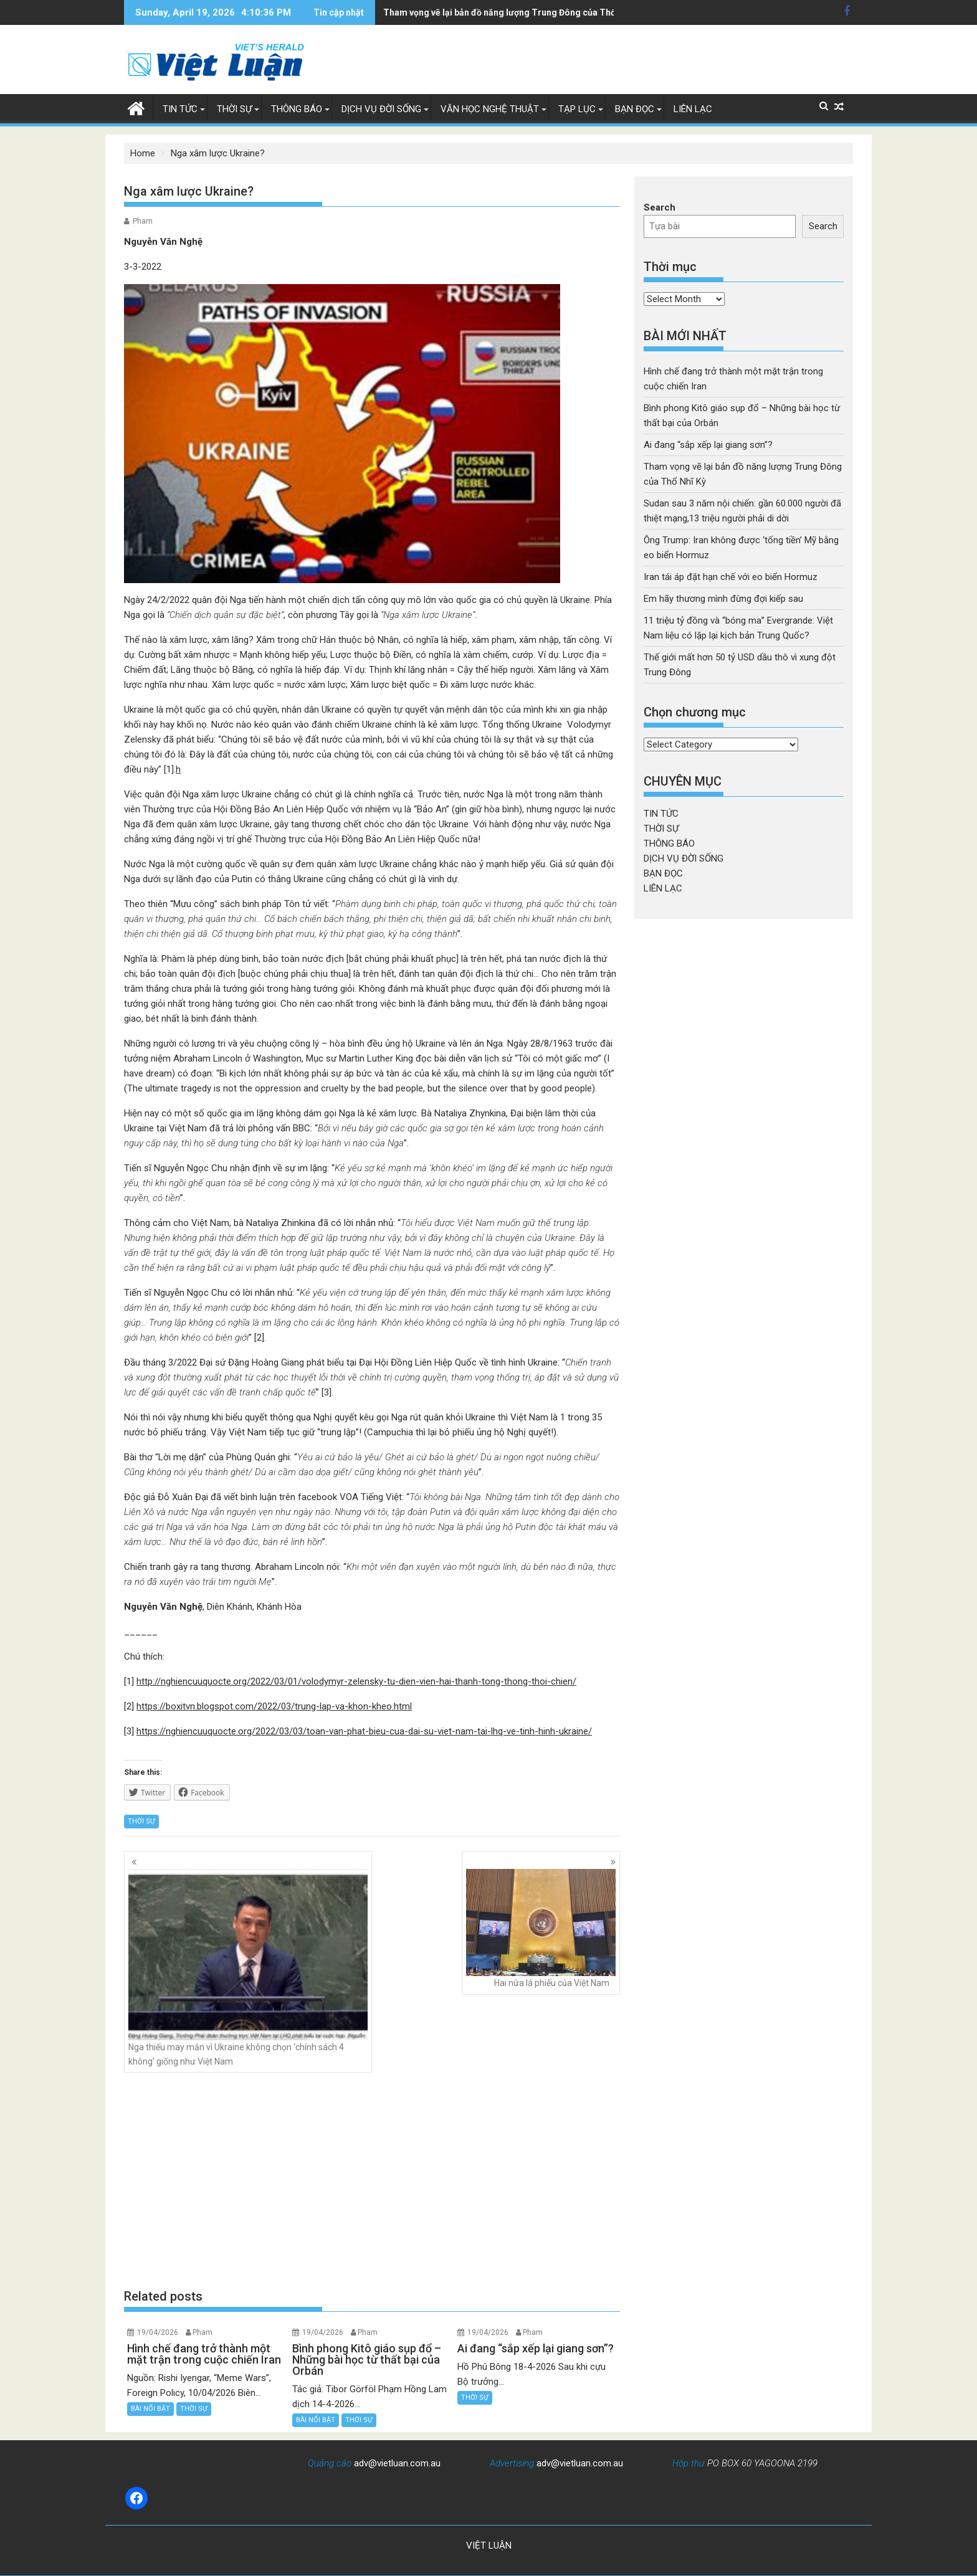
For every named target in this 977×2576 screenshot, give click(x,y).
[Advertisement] (372, 2180)
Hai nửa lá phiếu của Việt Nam (541, 1928)
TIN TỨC (180, 109)
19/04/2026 (157, 2332)
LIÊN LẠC (693, 109)
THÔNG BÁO (296, 109)
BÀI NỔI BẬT (150, 2409)
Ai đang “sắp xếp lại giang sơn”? (708, 444)
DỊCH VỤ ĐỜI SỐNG (381, 109)
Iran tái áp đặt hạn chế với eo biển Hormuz (730, 576)
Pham (143, 221)
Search (659, 207)
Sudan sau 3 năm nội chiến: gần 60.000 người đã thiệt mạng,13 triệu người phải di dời (555, 12)
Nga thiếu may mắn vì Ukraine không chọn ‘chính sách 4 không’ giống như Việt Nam (248, 1967)
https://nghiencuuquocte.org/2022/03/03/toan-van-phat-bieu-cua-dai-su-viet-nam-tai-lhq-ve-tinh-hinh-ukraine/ (364, 1731)
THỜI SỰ (234, 109)
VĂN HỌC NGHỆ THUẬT (490, 109)
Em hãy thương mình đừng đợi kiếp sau (723, 598)
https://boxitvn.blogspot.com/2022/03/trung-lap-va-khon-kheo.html (274, 1706)
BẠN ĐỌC (634, 109)
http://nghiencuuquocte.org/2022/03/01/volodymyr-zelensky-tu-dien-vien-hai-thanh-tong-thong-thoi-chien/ (356, 1681)
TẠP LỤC (577, 109)
